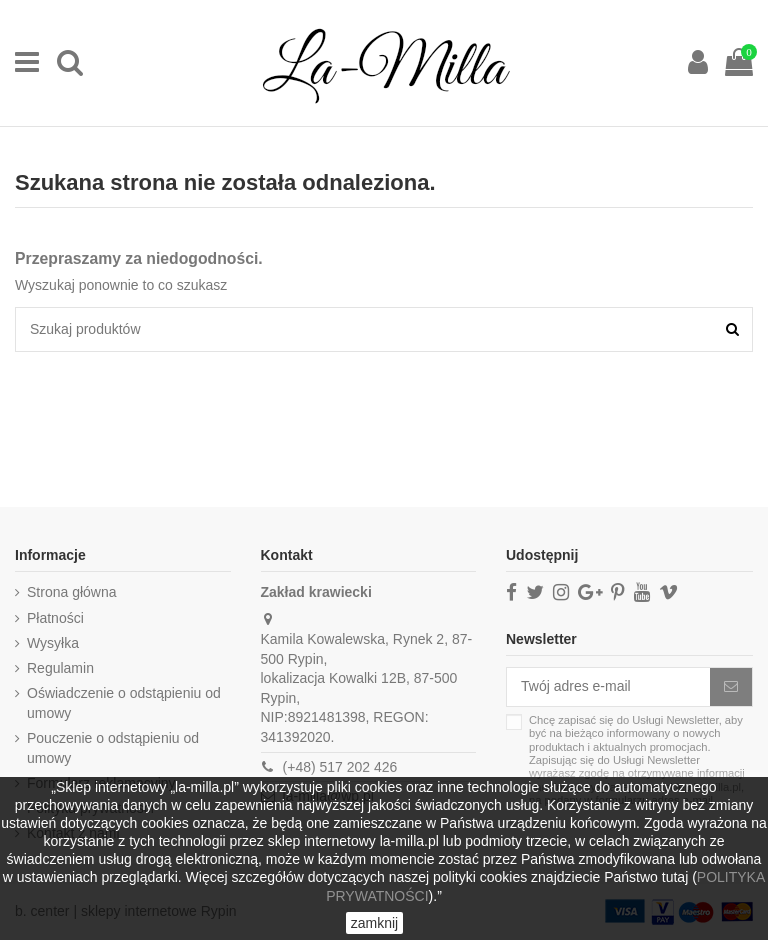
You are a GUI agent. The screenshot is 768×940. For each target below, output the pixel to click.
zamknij (374, 923)
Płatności (55, 618)
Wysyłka (53, 643)
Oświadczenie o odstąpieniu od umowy (124, 703)
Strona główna (72, 592)
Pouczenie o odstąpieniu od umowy (113, 748)
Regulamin (60, 668)
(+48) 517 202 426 (340, 767)
